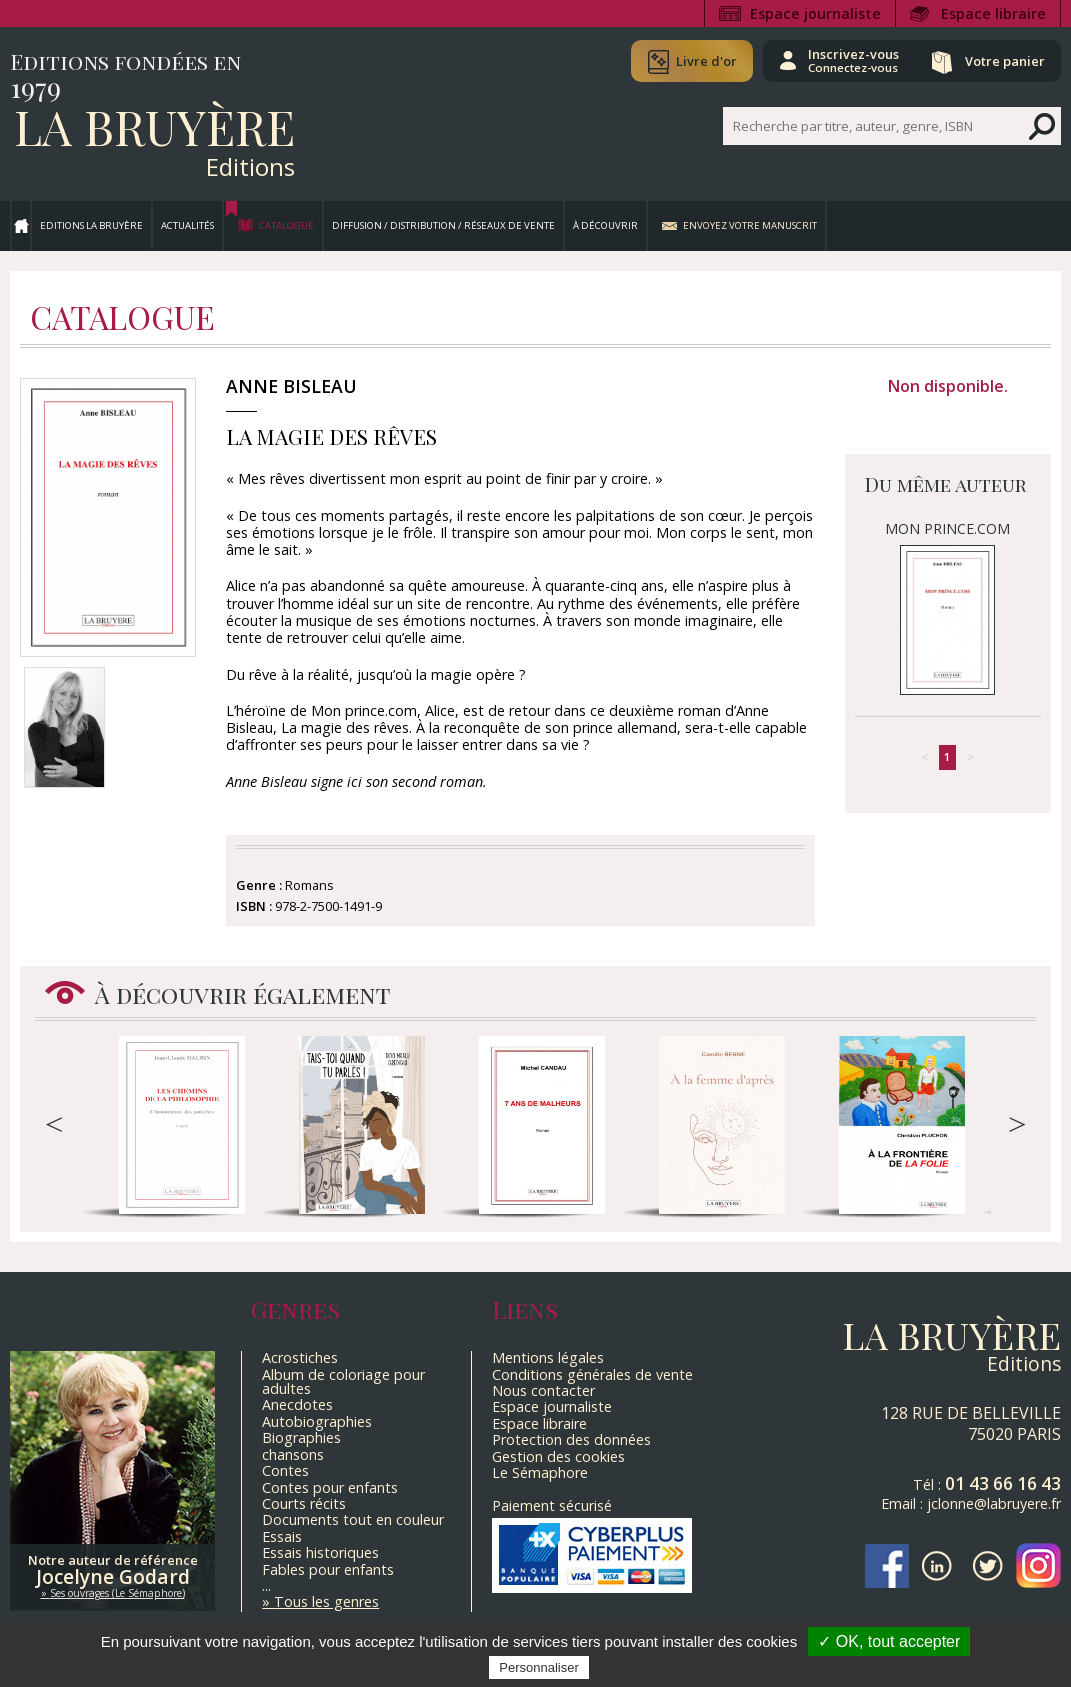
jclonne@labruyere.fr (994, 1503)
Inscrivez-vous (851, 60)
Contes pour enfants (330, 1487)
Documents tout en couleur (353, 1519)
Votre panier (1004, 61)
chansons (293, 1454)
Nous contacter (543, 1390)
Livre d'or (703, 61)
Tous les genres (326, 1601)
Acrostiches (300, 1357)
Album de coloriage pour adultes (343, 1381)
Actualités (187, 225)
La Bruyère (154, 126)
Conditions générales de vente (592, 1374)
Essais (282, 1536)
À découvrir (605, 225)
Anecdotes (297, 1404)
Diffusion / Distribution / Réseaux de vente (443, 225)
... (266, 1585)
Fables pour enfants (328, 1569)
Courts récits (304, 1503)
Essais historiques (320, 1552)
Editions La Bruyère (91, 225)
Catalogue (286, 225)
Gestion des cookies (558, 1456)
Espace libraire (993, 13)
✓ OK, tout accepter (889, 1641)
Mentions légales (548, 1357)
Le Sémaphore (540, 1472)
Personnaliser (539, 1667)
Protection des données (571, 1439)
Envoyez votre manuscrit (750, 225)
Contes (285, 1470)
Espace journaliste (815, 13)
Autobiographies (317, 1421)
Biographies (301, 1437)
